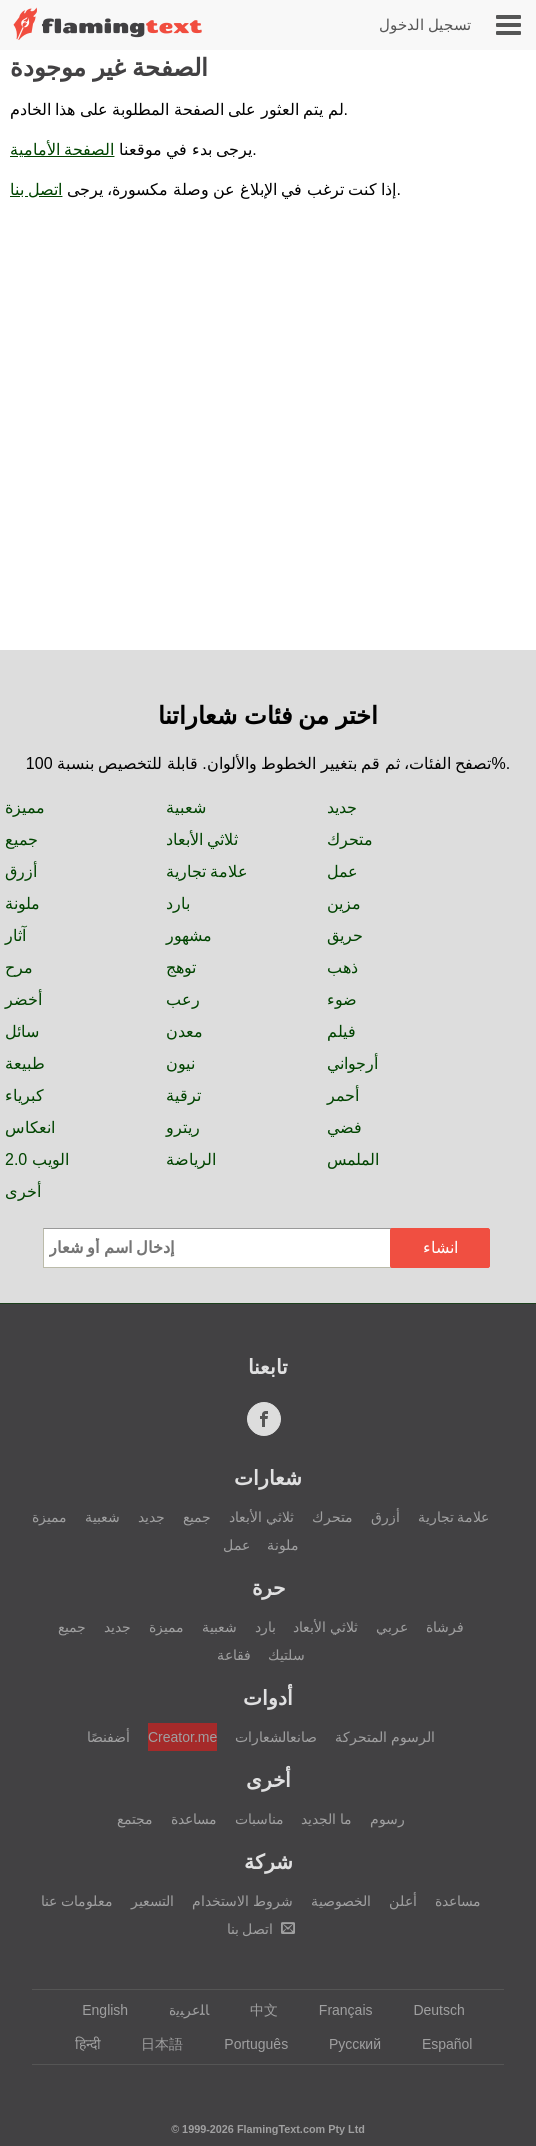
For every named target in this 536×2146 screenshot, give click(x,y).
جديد (342, 807)
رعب (183, 999)
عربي (392, 1627)
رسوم (387, 1819)
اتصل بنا (36, 189)
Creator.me (182, 1737)
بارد (178, 903)
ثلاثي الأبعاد (202, 839)
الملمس (353, 1159)
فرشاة (445, 1627)
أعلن (403, 1901)
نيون (180, 1063)
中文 (254, 2010)
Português (246, 2044)
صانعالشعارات (276, 1737)
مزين (344, 903)
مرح (19, 967)
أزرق (21, 871)
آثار (15, 935)
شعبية (186, 807)
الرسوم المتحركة (385, 1737)
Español (438, 2044)
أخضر (23, 999)
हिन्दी (78, 2044)
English (95, 2010)
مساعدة (194, 1819)
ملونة (22, 903)
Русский (345, 2044)
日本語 (152, 2044)
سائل (22, 1031)
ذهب (342, 967)
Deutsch (429, 2010)
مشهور (189, 935)
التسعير (152, 1901)
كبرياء (24, 1095)
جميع (21, 839)
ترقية (183, 1095)
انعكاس (30, 1127)
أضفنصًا (108, 1737)
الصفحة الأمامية (62, 149)
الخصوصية (341, 1901)
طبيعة (25, 1063)
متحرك (350, 839)
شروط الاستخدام (242, 1901)
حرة (268, 1588)
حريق (345, 935)
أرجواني (352, 1063)
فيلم (341, 1031)
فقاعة (234, 1655)
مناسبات (259, 1819)
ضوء (342, 999)
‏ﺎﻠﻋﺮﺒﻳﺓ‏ (179, 2010)
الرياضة (191, 1159)
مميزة (25, 807)
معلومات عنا (77, 1901)
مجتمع (135, 1819)
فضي (344, 1127)
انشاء (440, 1247)
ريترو (183, 1127)
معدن (184, 1031)
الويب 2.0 (37, 1159)
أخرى (23, 1191)
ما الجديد (326, 1819)
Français (336, 2010)
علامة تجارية (207, 871)
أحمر (343, 1095)
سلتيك (286, 1655)
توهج (181, 967)
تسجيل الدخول (425, 24)
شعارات (268, 1478)
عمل (342, 871)
